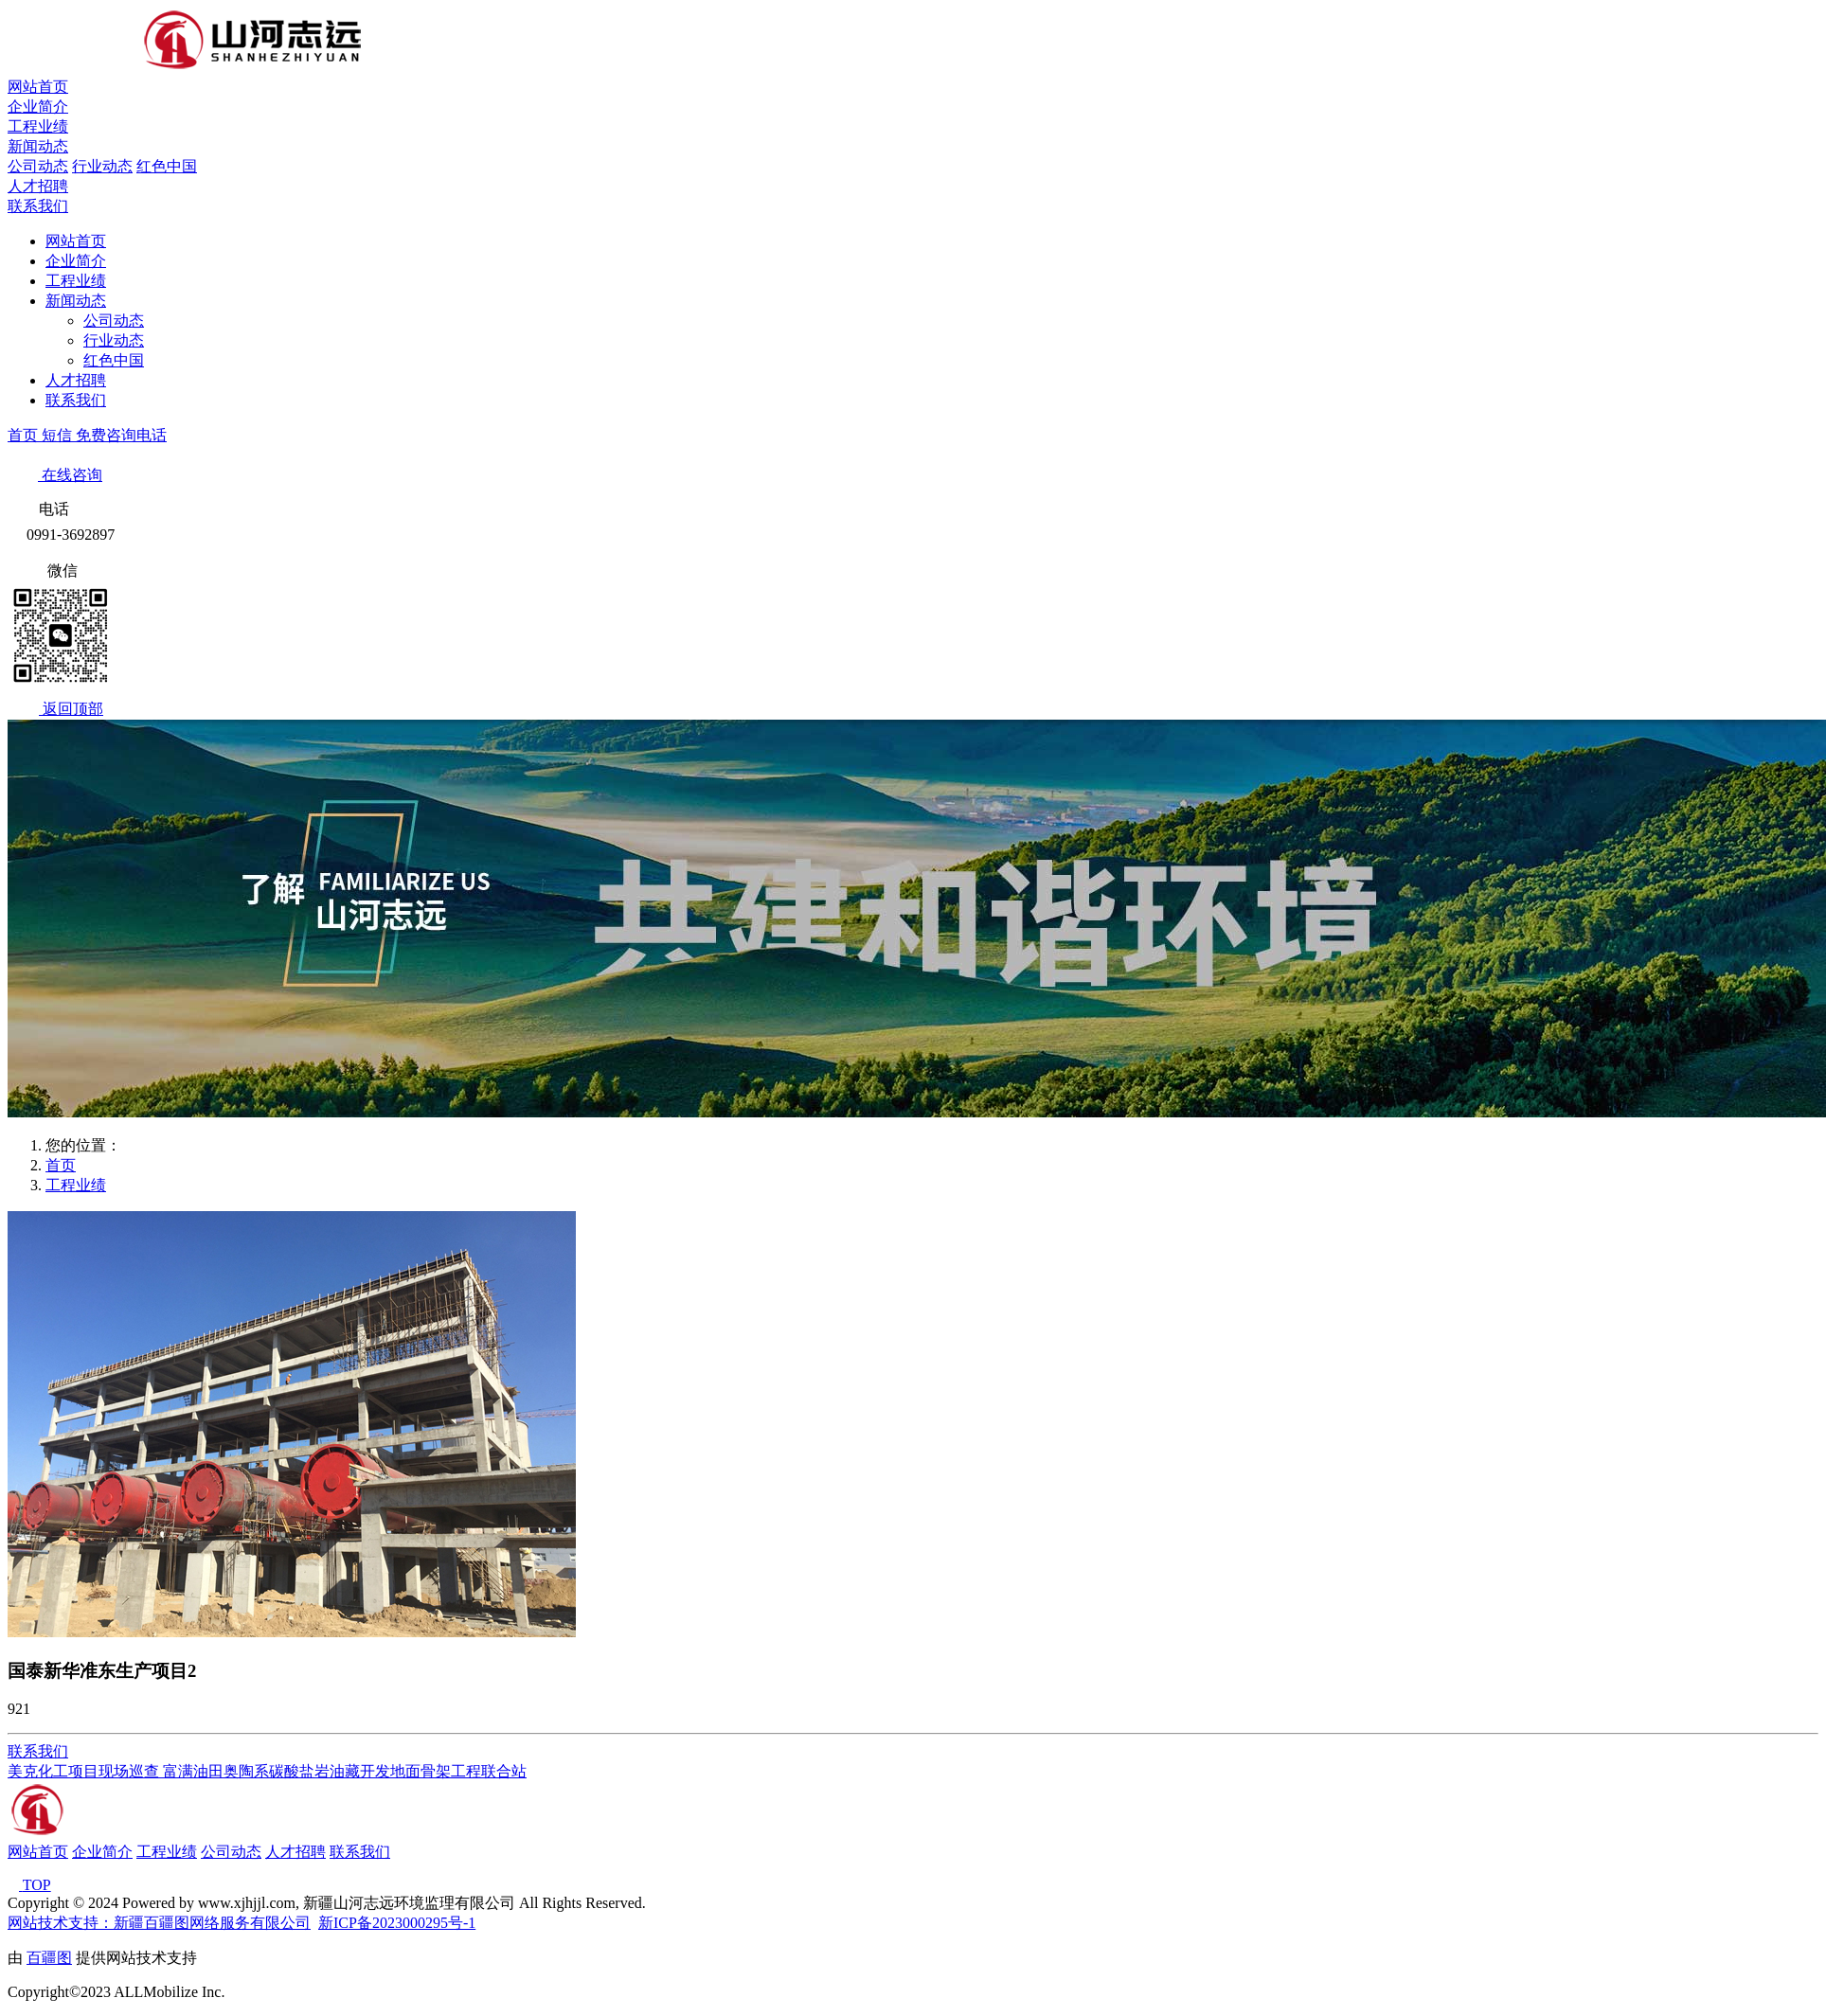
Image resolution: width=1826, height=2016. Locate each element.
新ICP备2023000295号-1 (396, 1923)
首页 (25, 435)
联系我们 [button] (38, 1751)
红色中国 (166, 166)
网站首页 (38, 87)
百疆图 (49, 1958)
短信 (59, 435)
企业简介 (38, 106)
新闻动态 (38, 146)
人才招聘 (38, 186)
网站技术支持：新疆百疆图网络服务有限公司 (159, 1923)
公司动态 (38, 166)
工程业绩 (38, 126)
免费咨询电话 (121, 435)
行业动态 (102, 166)
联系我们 (38, 206)
